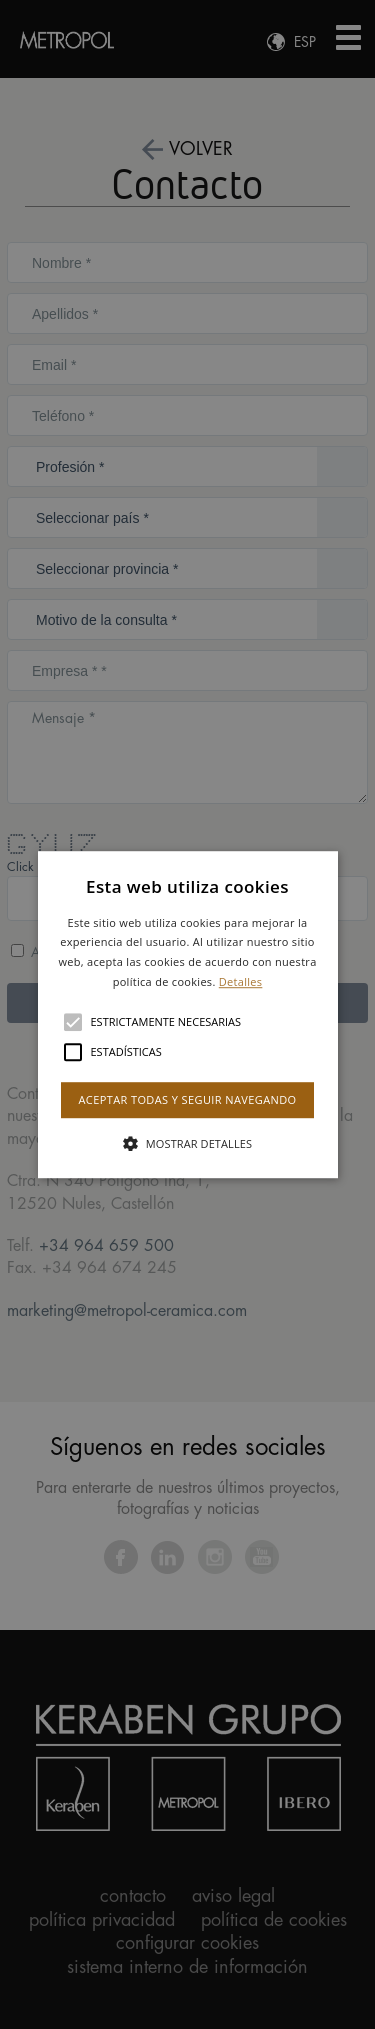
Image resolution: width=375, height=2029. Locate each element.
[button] (188, 1015)
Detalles (241, 981)
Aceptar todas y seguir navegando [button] (187, 1099)
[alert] (187, 1014)
